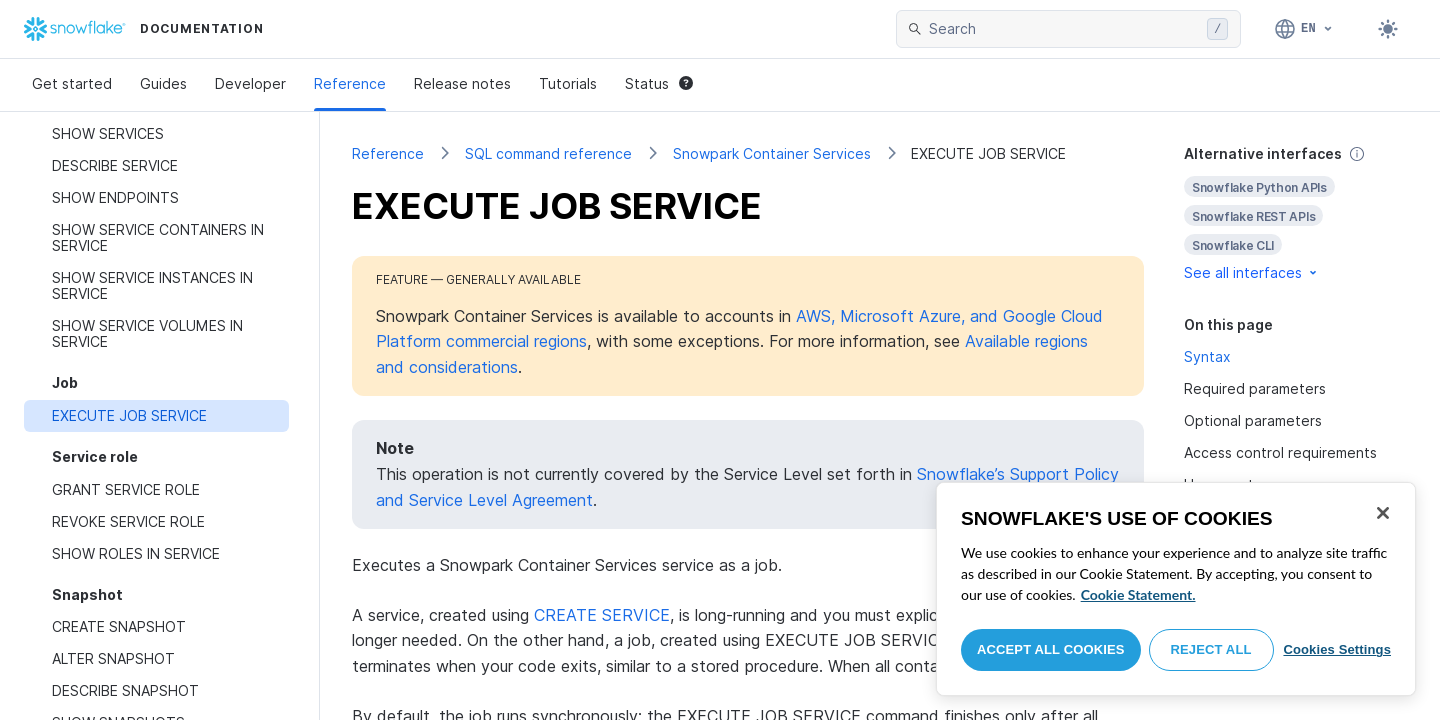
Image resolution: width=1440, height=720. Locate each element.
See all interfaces (1252, 272)
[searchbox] (1064, 29)
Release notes (462, 83)
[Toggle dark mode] (1388, 29)
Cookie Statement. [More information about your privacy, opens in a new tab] (1138, 594)
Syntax (1207, 356)
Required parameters (1255, 388)
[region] (1176, 589)
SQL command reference (548, 153)
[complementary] (1296, 213)
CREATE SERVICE (602, 615)
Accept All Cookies (1051, 649)
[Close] (1383, 513)
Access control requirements (1280, 452)
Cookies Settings (1337, 649)
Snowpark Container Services (772, 153)
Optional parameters (1253, 420)
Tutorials (568, 83)
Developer (250, 83)
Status (659, 83)
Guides (163, 83)
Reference (350, 83)
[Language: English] (1304, 29)
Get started (72, 83)
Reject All (1211, 649)
